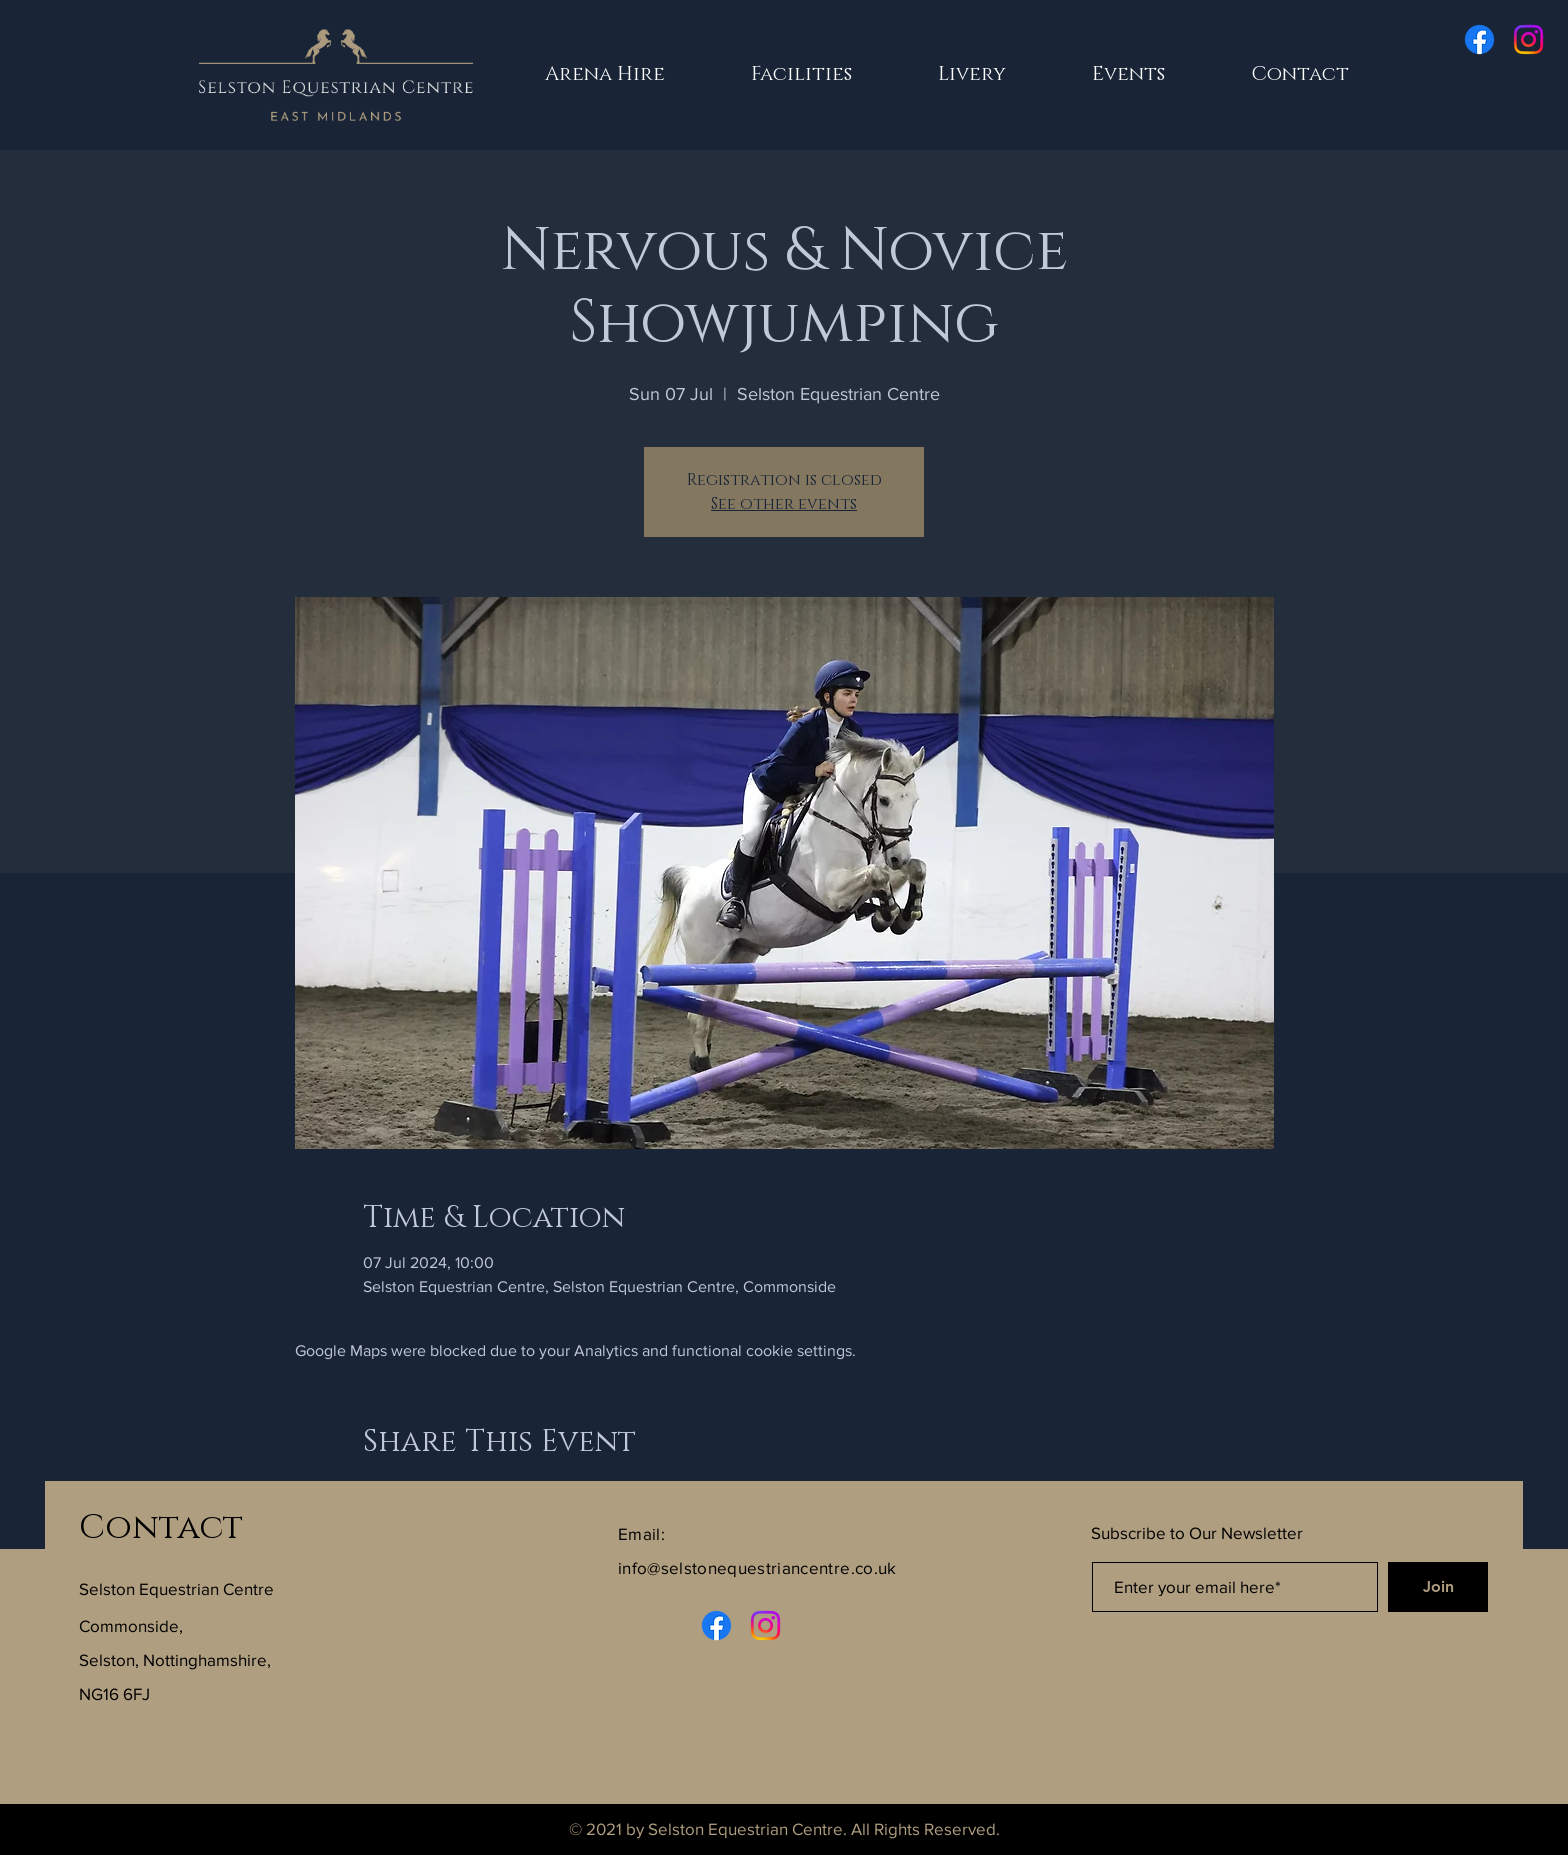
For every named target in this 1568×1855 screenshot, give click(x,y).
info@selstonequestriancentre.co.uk (757, 1567)
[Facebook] (1479, 39)
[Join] (1438, 1587)
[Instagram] (1528, 39)
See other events (784, 504)
